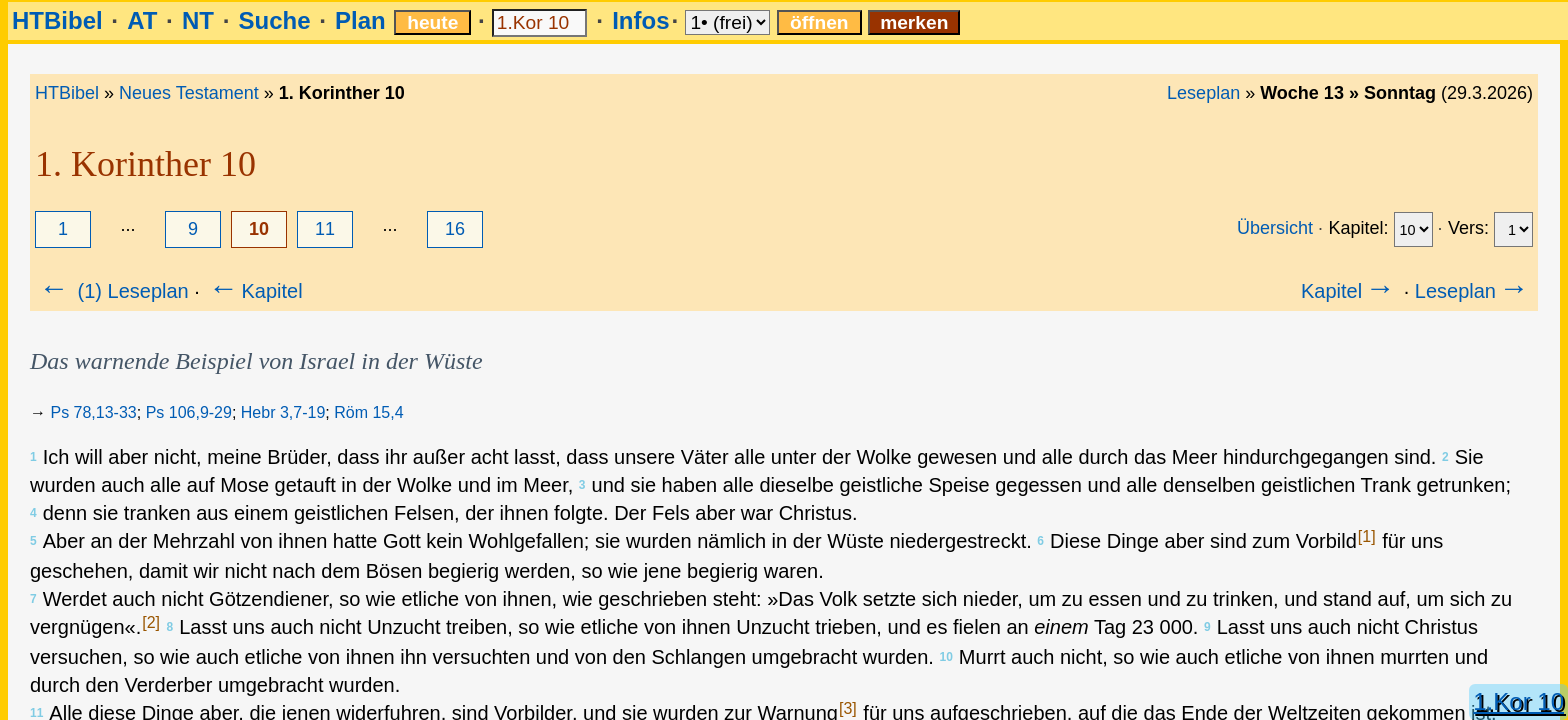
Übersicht (1275, 228)
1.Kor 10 (1518, 701)
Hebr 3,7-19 (283, 412)
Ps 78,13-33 (93, 412)
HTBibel (57, 20)
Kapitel (253, 291)
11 (325, 229)
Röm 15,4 (368, 412)
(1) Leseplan (112, 291)
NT (198, 20)
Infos (640, 20)
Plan (360, 20)
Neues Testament (189, 93)
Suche (274, 20)
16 (455, 229)
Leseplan (1203, 93)
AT (142, 20)
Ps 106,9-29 (189, 412)
